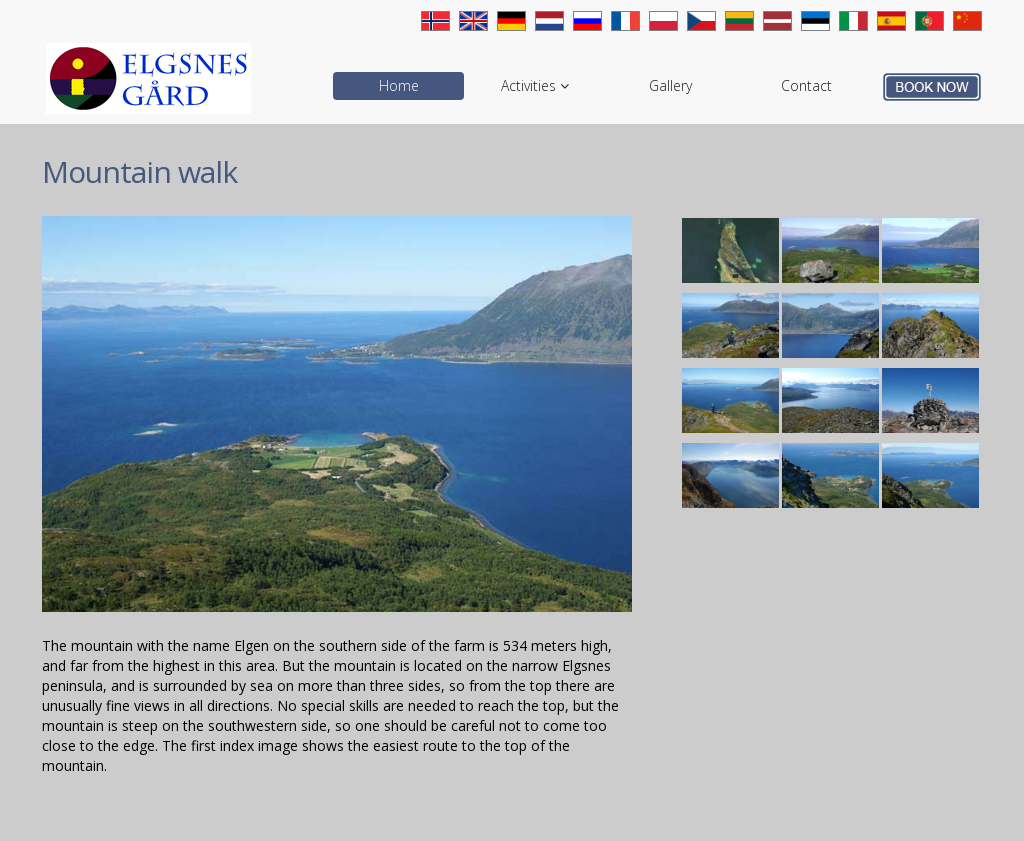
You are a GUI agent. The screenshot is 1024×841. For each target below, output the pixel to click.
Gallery (670, 85)
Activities (535, 85)
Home (399, 85)
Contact (806, 85)
